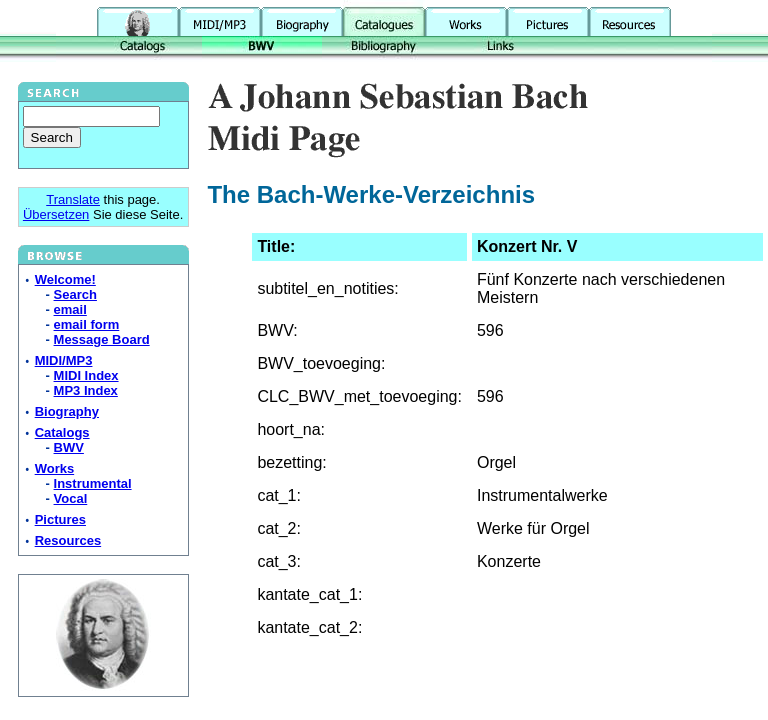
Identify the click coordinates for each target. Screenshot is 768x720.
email (70, 309)
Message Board (102, 339)
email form (87, 324)
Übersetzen (56, 214)
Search (75, 294)
